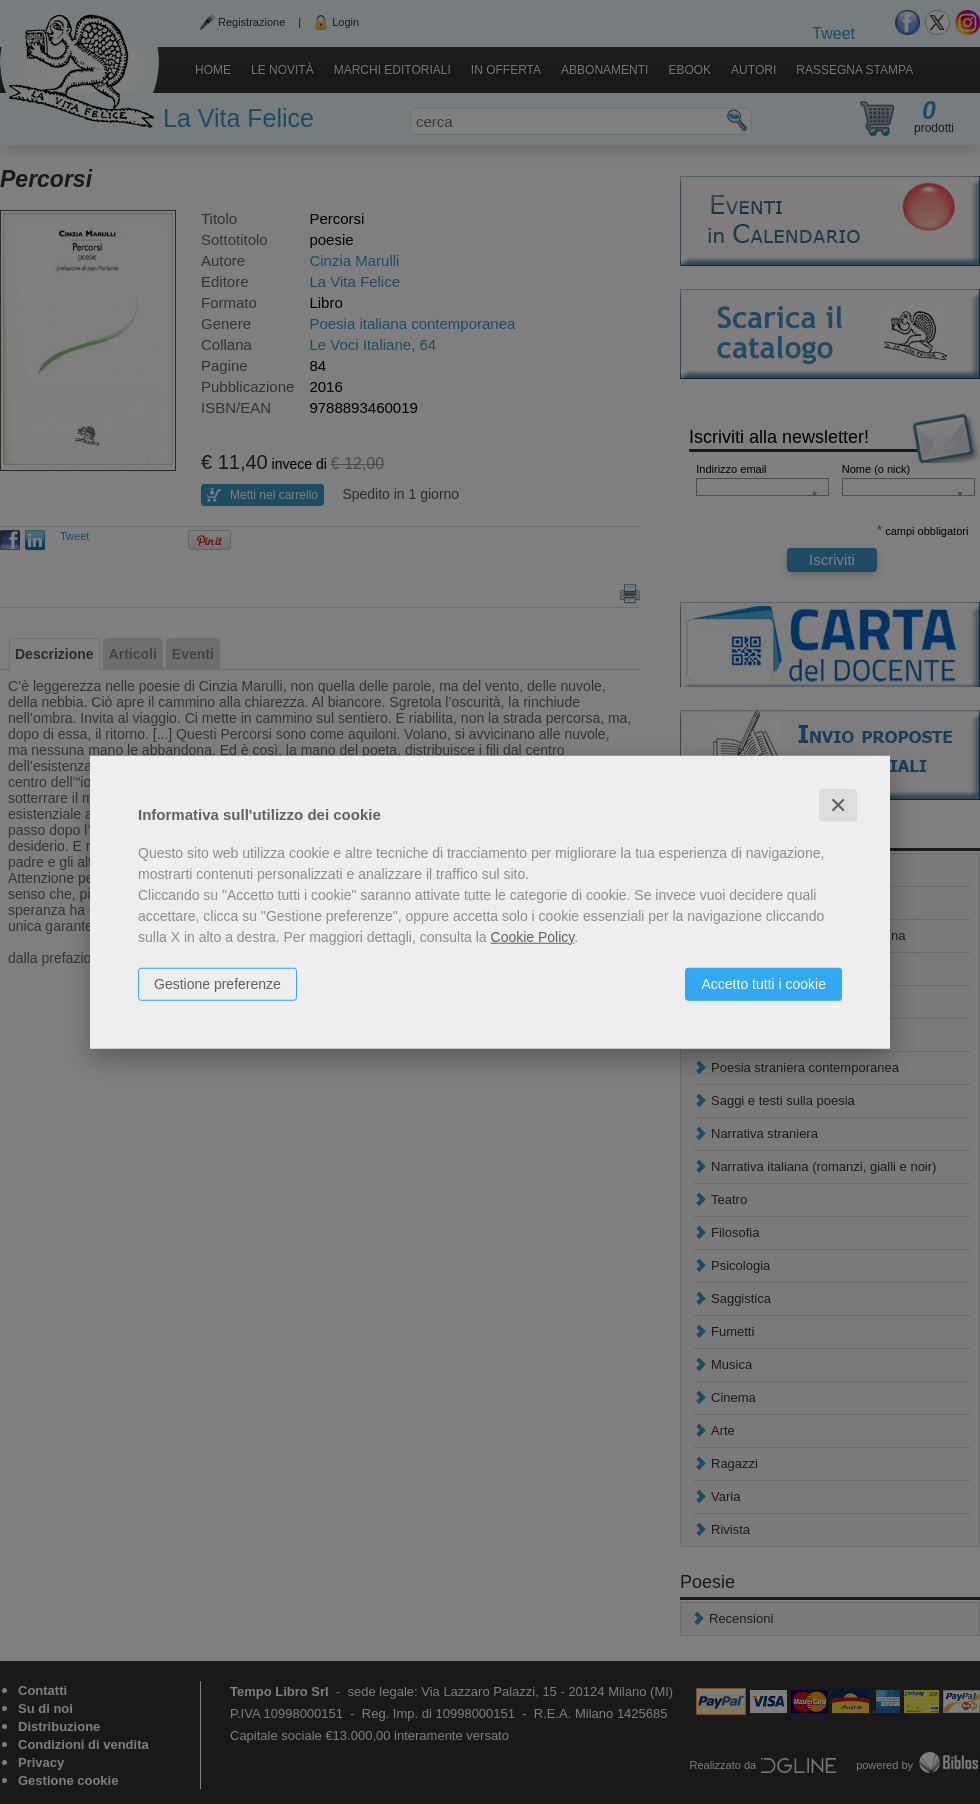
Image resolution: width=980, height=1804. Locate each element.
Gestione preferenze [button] (217, 983)
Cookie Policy (533, 936)
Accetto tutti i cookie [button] (763, 983)
